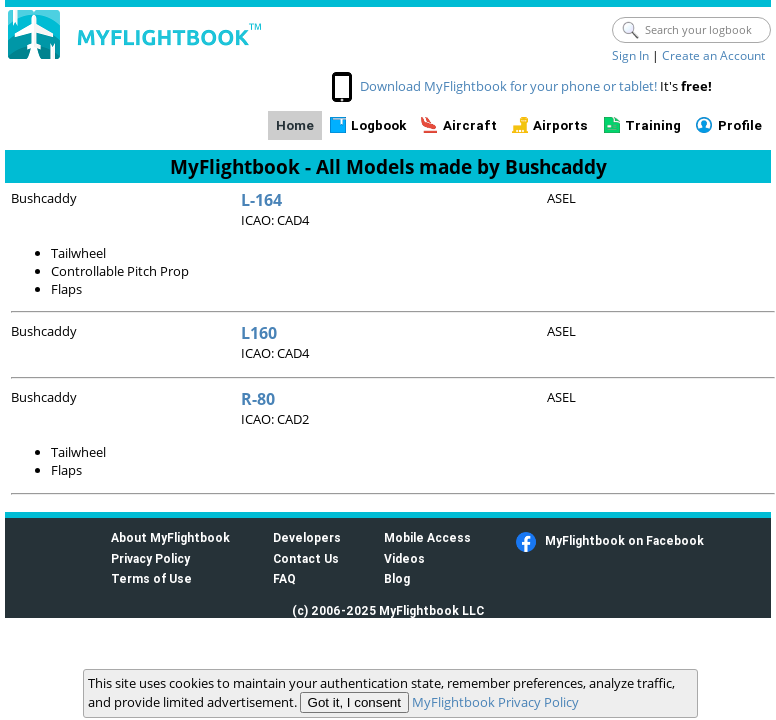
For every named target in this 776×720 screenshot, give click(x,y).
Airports (560, 125)
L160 (259, 333)
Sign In (630, 55)
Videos (404, 558)
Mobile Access (427, 537)
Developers (307, 537)
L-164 (261, 200)
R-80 (258, 399)
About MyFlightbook (170, 537)
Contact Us (306, 558)
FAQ (284, 578)
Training (653, 125)
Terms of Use (151, 578)
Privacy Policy (150, 558)
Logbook (378, 125)
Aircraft (470, 125)
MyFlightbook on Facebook (624, 540)
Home (295, 125)
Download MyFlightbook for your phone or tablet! (508, 86)
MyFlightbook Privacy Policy (495, 702)
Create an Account (713, 55)
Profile (740, 125)
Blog (397, 578)
